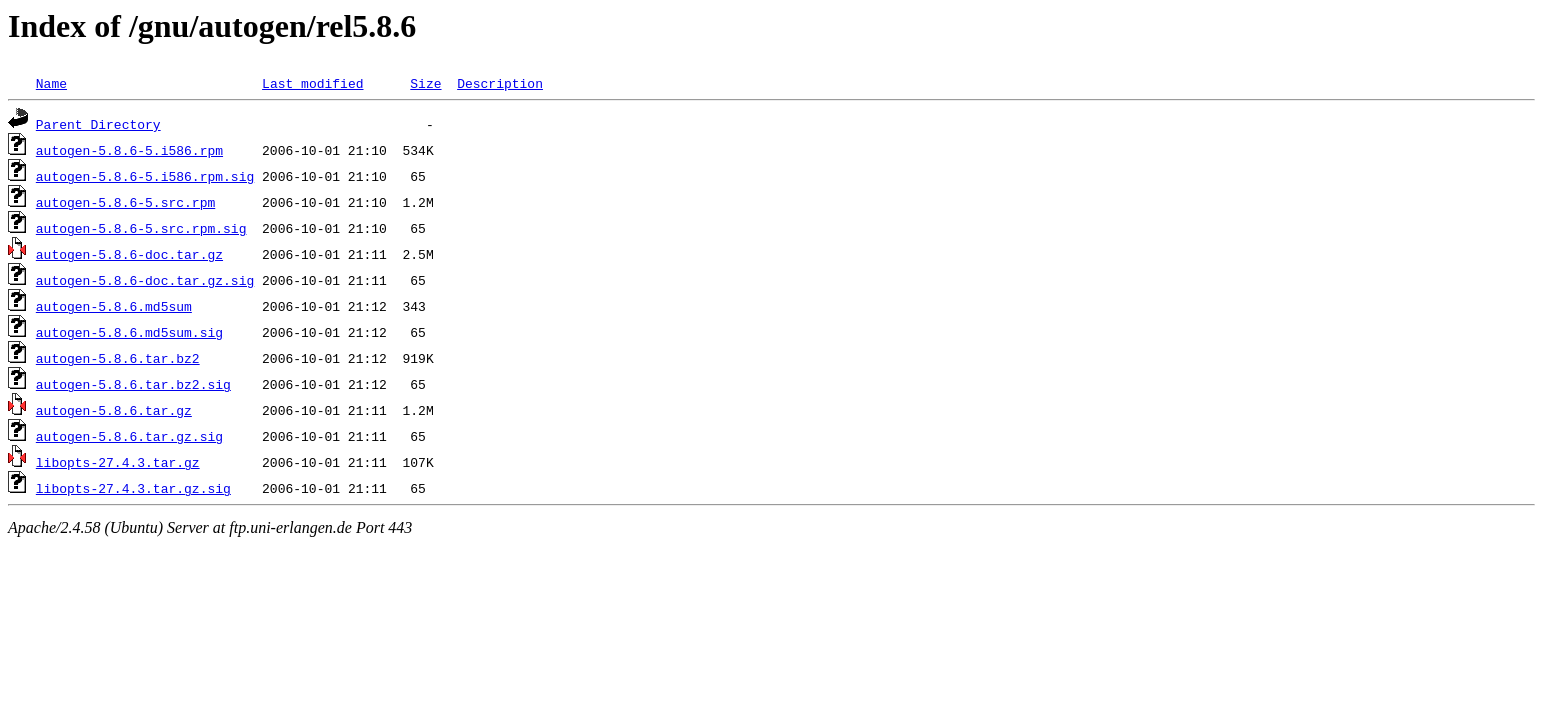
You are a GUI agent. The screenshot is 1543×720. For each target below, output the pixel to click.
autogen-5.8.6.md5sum (114, 306)
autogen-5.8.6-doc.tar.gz (129, 254)
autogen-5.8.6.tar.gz (114, 410)
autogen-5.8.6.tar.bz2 (118, 358)
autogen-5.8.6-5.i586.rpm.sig (145, 176)
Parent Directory (98, 124)
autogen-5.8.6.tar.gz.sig (129, 436)
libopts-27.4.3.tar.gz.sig (133, 488)
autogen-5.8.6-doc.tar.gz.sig (145, 280)
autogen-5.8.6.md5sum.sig (129, 332)
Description (500, 83)
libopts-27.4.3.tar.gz (118, 462)
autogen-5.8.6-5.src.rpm (125, 202)
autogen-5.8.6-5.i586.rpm (129, 150)
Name (51, 83)
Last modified (312, 83)
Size (425, 83)
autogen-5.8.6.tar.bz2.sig (133, 384)
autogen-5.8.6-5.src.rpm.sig (141, 228)
